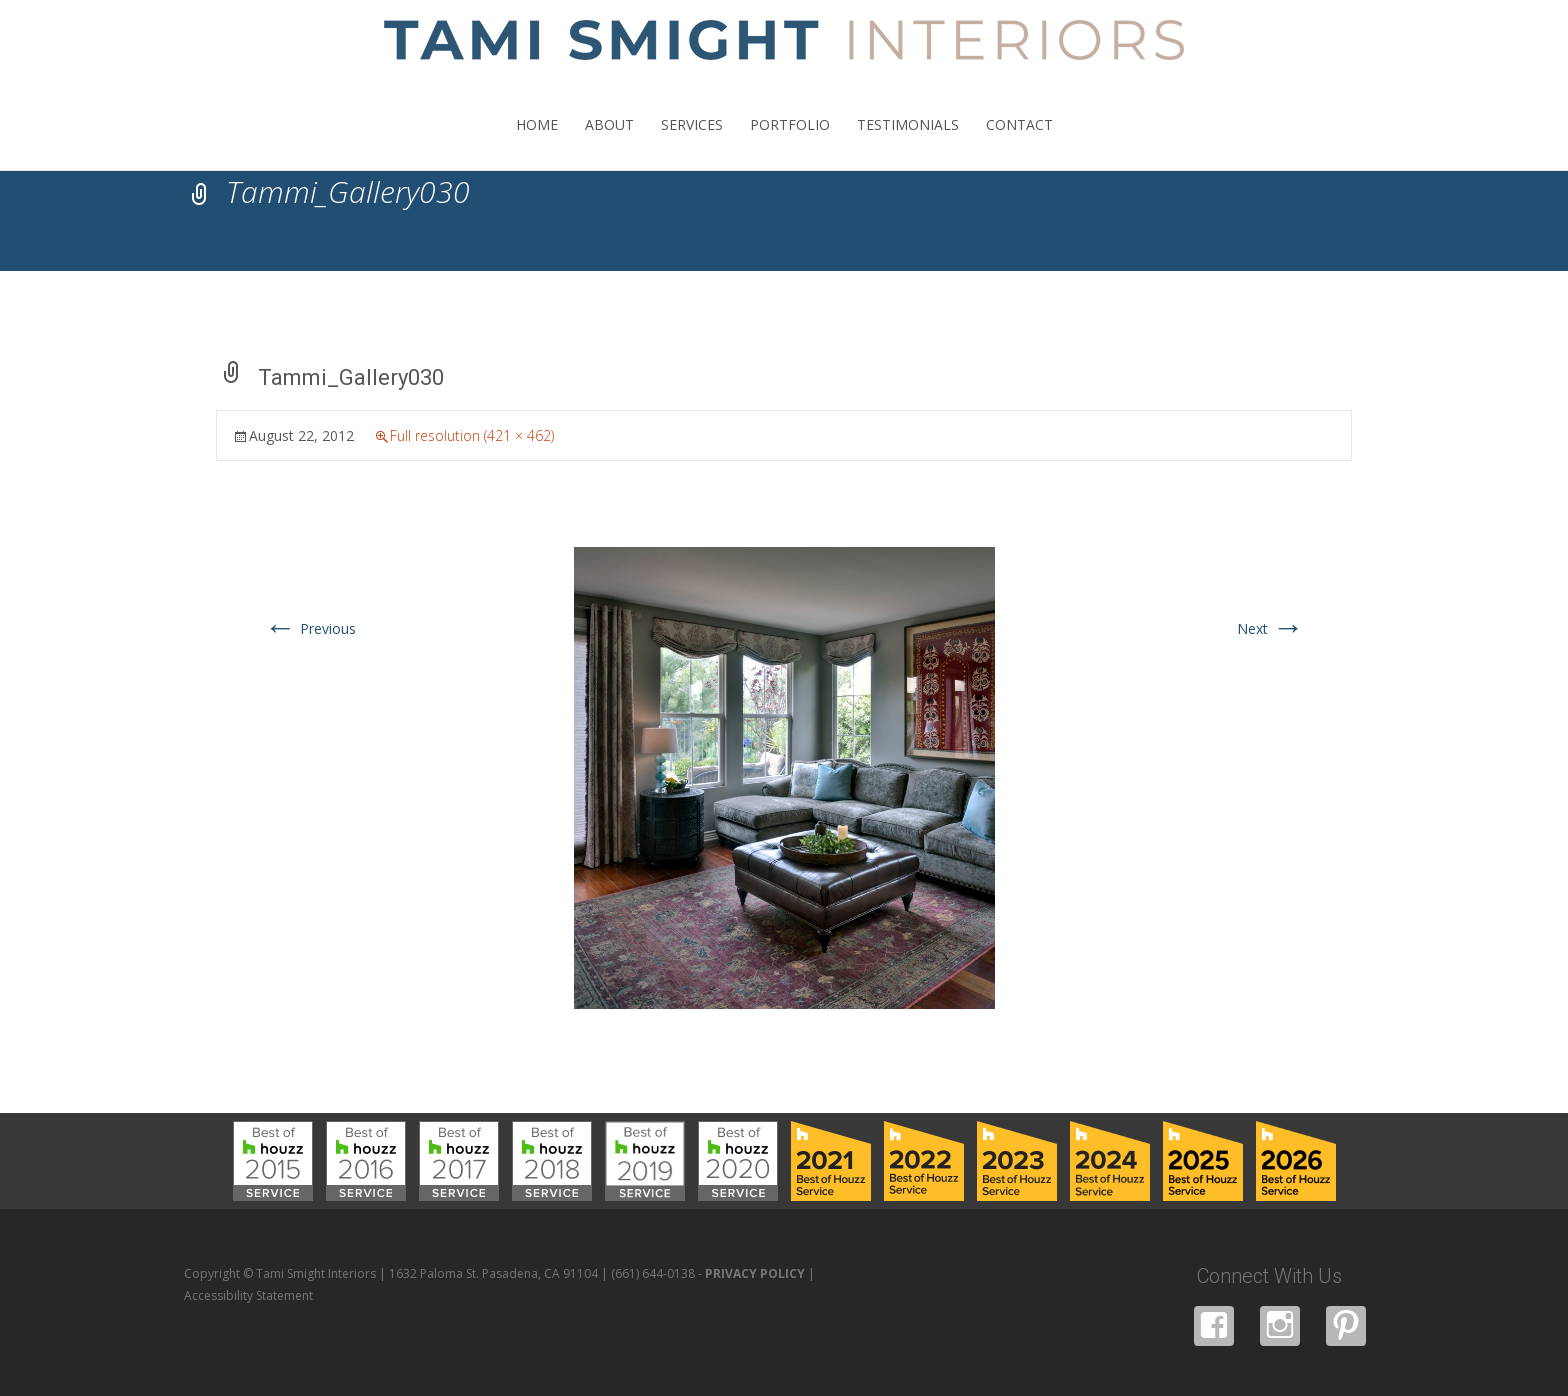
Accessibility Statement (248, 1295)
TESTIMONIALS (908, 142)
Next (1270, 628)
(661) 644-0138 (653, 1273)
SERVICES (692, 142)
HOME (537, 142)
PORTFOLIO (790, 142)
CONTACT (1019, 142)
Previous (310, 628)
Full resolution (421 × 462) (472, 435)
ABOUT (609, 142)
